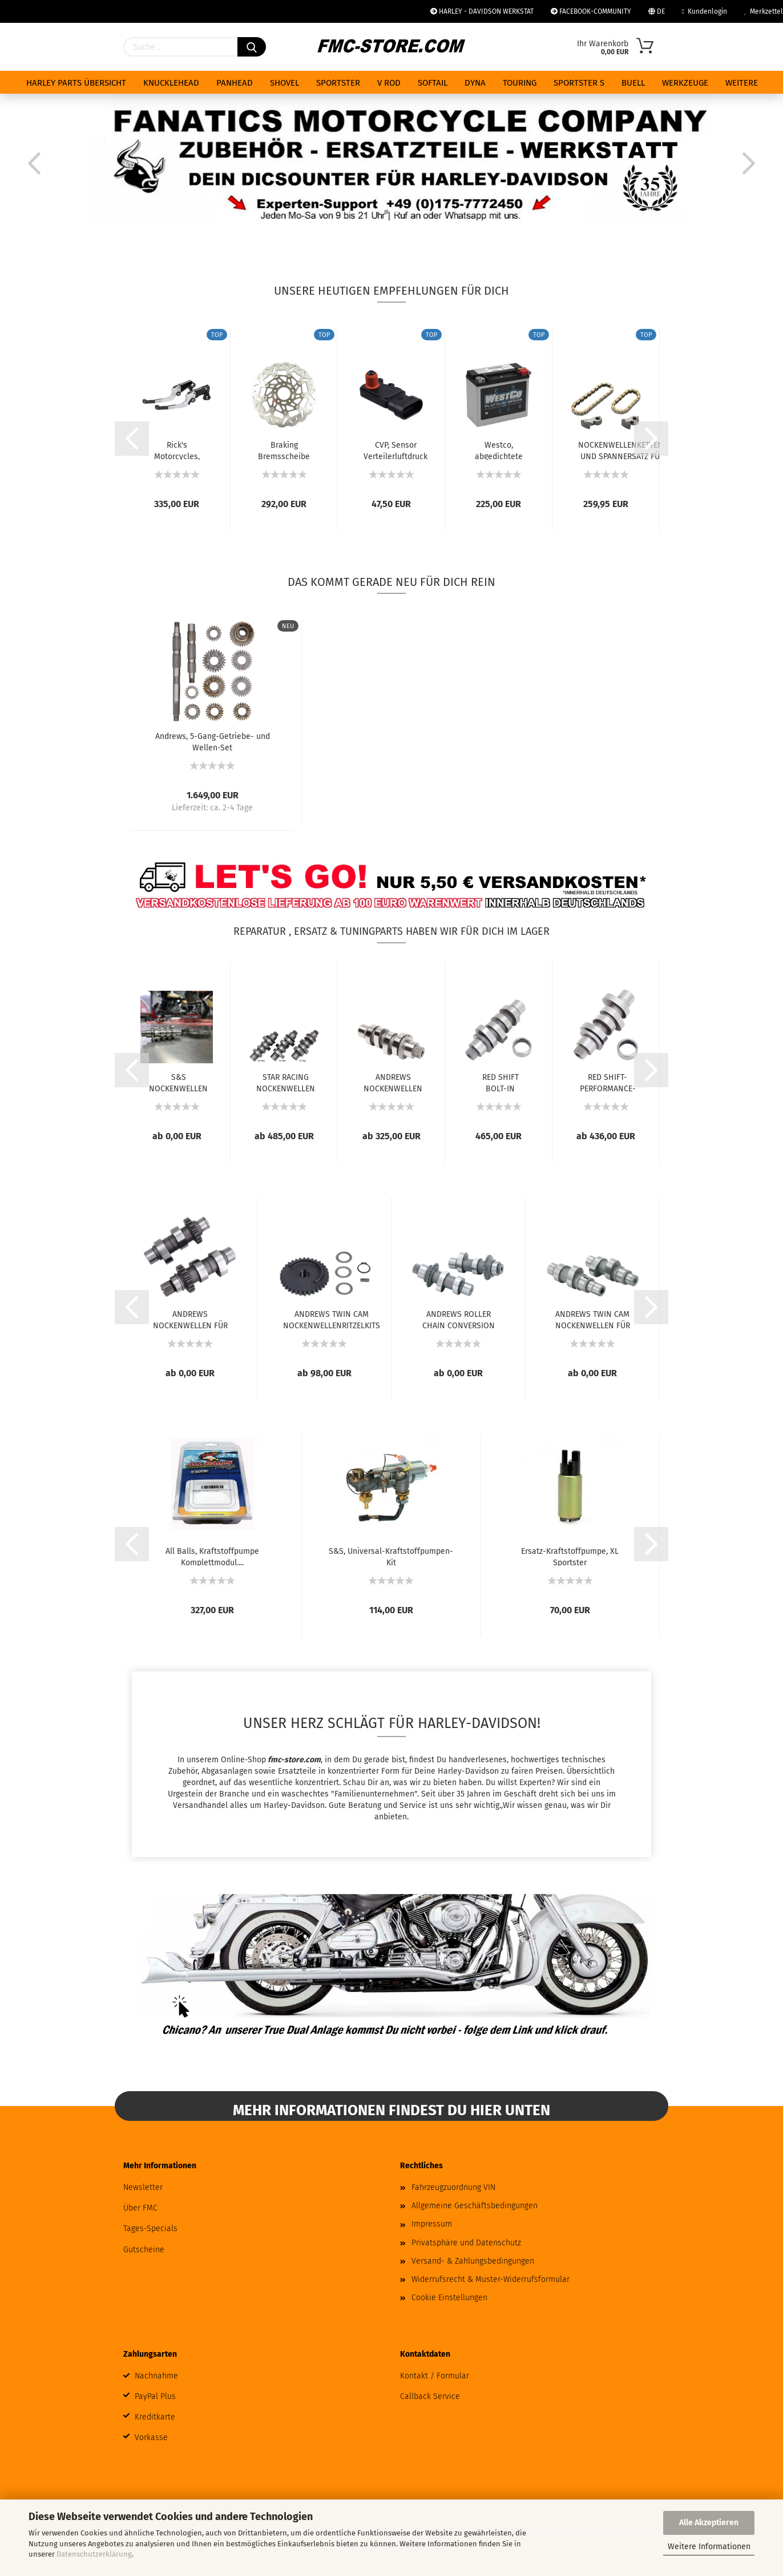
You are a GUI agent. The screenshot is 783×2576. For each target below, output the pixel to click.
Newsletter (143, 2187)
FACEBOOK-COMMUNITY (591, 11)
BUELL (633, 83)
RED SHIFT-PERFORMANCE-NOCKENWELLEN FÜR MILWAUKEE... (607, 1082)
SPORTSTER (338, 83)
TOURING (519, 83)
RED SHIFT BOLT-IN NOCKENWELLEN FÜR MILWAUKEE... (500, 1082)
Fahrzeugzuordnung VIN (453, 2187)
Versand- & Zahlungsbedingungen (472, 2261)
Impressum (431, 2224)
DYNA (475, 83)
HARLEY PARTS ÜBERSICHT (76, 83)
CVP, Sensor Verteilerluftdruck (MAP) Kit (395, 450)
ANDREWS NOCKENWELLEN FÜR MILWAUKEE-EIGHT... (393, 1082)
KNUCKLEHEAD (171, 83)
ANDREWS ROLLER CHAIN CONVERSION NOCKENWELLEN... (458, 1319)
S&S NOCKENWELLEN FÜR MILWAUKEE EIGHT (178, 1082)
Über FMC (140, 2208)
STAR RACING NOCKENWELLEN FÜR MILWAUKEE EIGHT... (285, 1082)
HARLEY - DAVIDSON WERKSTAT (482, 11)
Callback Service (430, 2396)
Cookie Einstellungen (449, 2297)
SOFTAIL (432, 83)
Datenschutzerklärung (94, 2554)
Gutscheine (143, 2249)
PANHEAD (234, 83)
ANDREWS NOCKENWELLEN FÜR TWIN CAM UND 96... (190, 1319)
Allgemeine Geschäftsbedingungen (474, 2206)
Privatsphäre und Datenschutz (466, 2243)
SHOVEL (284, 83)
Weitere (741, 83)
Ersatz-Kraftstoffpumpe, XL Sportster (570, 1556)
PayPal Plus (155, 2396)
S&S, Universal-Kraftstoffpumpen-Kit (391, 1556)
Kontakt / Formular (434, 2376)
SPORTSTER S (579, 83)
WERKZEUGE (685, 83)
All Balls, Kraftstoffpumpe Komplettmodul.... (212, 1556)
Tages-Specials (150, 2228)
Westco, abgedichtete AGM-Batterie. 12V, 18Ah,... (498, 450)
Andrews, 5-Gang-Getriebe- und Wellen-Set (212, 741)
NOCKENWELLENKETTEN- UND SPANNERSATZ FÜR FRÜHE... (622, 450)
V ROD (389, 83)
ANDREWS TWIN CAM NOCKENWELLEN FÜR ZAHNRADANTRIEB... (592, 1319)
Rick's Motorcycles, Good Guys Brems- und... (177, 450)
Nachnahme (156, 2376)
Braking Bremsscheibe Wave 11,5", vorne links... (284, 450)
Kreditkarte (155, 2417)
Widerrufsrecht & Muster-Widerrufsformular (490, 2279)
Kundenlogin (704, 11)
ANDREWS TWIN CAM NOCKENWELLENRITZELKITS (331, 1319)
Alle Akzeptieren (708, 2522)
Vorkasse (151, 2437)
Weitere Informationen (709, 2546)
